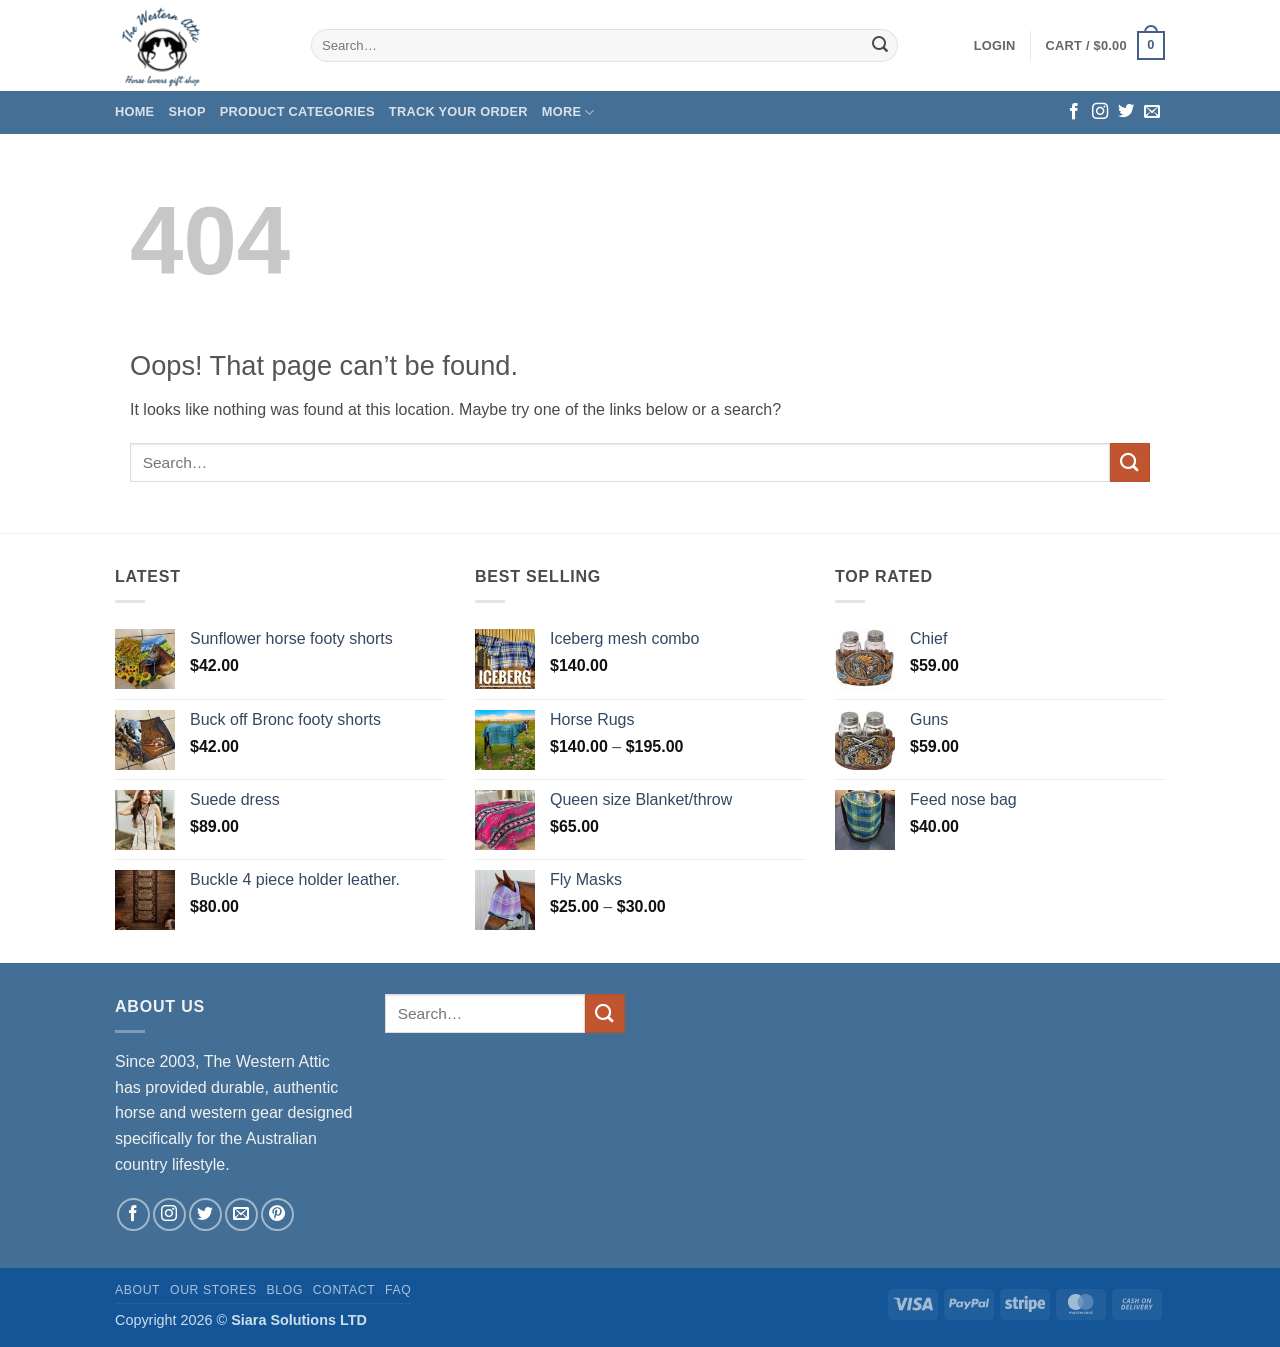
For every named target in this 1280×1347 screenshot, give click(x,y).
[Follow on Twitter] (1126, 112)
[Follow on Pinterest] (277, 1214)
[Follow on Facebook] (1074, 112)
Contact (344, 1290)
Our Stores (213, 1290)
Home (134, 111)
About (137, 1290)
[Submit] (880, 46)
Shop (186, 111)
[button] (995, 46)
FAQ (398, 1290)
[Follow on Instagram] (1100, 112)
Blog (285, 1290)
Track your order (458, 111)
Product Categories (297, 111)
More (568, 112)
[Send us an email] (1152, 112)
